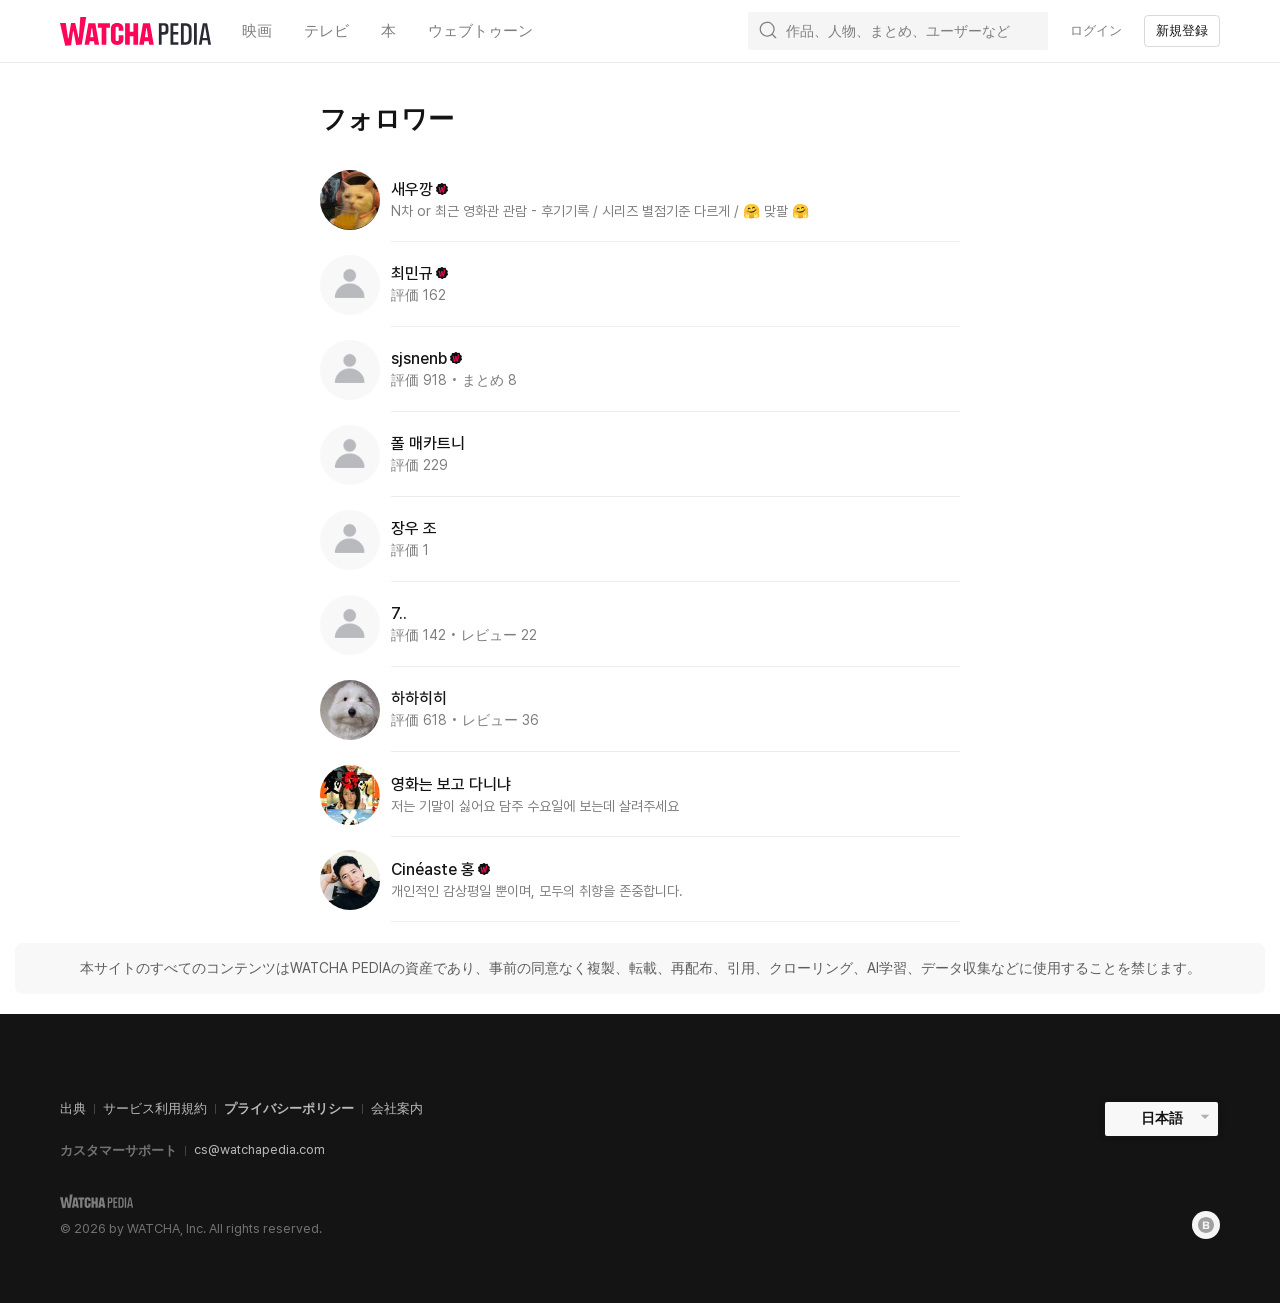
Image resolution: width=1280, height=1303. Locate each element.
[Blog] (1206, 1225)
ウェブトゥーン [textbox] (480, 31)
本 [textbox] (388, 31)
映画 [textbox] (257, 31)
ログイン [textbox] (1096, 30)
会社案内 (397, 1108)
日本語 (1162, 1118)
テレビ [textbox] (326, 31)
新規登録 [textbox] (1182, 30)
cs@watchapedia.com (259, 1149)
